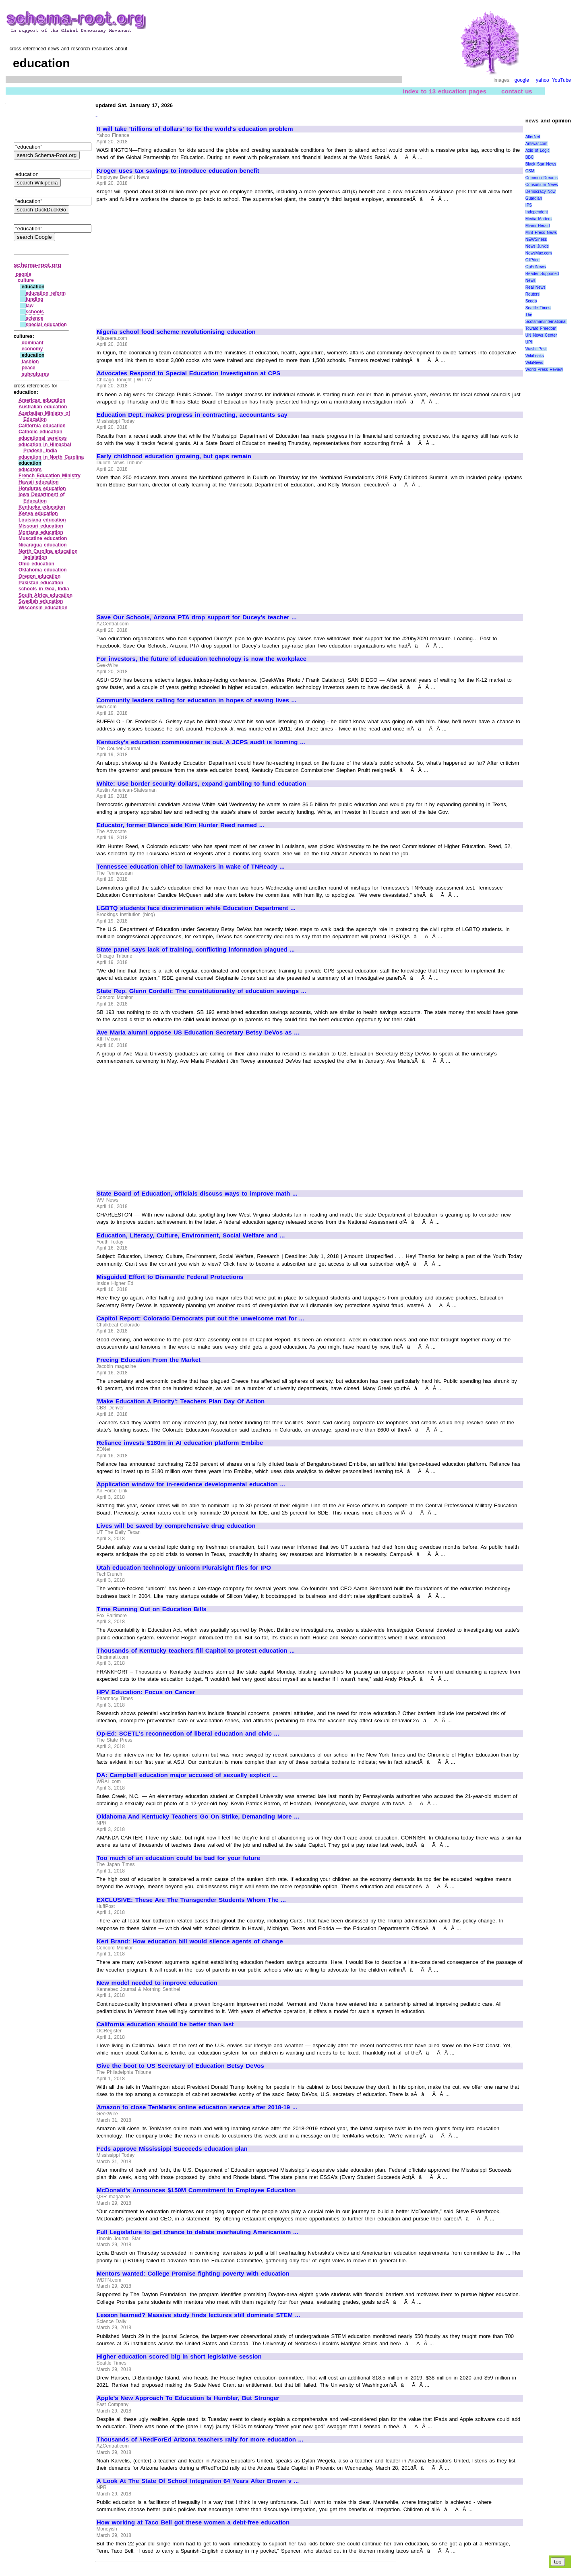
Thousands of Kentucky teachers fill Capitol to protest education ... (196, 1650)
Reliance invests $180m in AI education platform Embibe (180, 1443)
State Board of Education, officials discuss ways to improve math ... (197, 1193)
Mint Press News (541, 232)
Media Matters (538, 219)
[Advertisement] (164, 261)
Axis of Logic (537, 150)
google (522, 80)
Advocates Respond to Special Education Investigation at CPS (188, 373)
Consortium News (541, 184)
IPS (528, 205)
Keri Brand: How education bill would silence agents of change (190, 1941)
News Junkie (537, 246)
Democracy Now (540, 191)
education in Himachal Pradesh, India (45, 448)
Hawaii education (39, 482)
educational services (43, 438)
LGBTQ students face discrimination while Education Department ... (196, 908)
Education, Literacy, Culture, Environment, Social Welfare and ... (191, 1235)
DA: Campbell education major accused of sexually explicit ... (187, 1775)
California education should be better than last (165, 2024)
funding (34, 299)
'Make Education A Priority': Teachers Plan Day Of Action (181, 1401)
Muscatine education (43, 538)
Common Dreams (541, 178)
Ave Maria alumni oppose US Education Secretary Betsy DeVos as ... (198, 1032)
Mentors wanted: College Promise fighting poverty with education (193, 2273)
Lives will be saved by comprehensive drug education (176, 1526)
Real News (535, 287)
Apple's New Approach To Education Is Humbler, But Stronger (188, 2398)
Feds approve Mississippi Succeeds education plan (172, 2149)
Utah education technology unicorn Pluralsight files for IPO (184, 1567)
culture (26, 280)
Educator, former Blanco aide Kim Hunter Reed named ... (180, 825)
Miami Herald (537, 225)
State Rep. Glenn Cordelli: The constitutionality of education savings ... (201, 991)
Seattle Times (537, 308)
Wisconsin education (43, 607)
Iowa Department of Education (42, 498)
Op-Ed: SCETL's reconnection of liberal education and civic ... (188, 1733)
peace (28, 367)
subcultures (35, 374)
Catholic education (40, 432)
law (29, 305)
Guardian (533, 198)
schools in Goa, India (44, 589)
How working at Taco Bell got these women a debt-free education (193, 2522)
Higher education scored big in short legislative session (179, 2356)
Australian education (43, 407)
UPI (528, 342)
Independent (536, 212)
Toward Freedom (540, 328)
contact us (516, 91)
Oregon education (39, 576)
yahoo (542, 80)
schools (35, 311)
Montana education (41, 532)
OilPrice (532, 260)
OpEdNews (535, 267)
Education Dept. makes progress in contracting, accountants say (192, 415)
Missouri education (41, 526)
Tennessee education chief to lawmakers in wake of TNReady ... (191, 866)
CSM (529, 171)
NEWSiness (536, 239)
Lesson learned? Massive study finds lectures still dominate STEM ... (198, 2315)
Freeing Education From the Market (149, 1360)
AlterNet (532, 136)
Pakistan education (41, 583)
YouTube (561, 80)
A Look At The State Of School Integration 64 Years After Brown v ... (198, 2481)
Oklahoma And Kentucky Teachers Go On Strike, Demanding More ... (198, 1816)
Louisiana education (42, 520)
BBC (529, 157)
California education (42, 425)
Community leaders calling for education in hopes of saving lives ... (196, 700)
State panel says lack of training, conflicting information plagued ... (196, 949)
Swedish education (41, 601)
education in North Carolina (51, 457)
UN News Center (541, 335)
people (23, 274)
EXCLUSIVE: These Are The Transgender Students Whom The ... (191, 1900)
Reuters (532, 294)
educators (30, 469)
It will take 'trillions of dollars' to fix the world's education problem (195, 129)
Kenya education (38, 513)
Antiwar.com (536, 143)
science (34, 318)
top (558, 2562)
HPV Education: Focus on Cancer (146, 1692)
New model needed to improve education (157, 1983)
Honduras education (42, 488)
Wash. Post (535, 349)
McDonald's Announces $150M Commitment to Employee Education (196, 2190)
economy (32, 349)
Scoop (531, 301)
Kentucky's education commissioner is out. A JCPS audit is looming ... (201, 742)
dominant (32, 343)
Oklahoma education (43, 570)
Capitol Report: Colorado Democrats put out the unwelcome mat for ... (200, 1318)
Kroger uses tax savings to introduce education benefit (178, 171)
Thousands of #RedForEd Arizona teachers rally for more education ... (200, 2439)
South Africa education (45, 595)
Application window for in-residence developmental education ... (191, 1484)
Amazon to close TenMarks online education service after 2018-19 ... (197, 2107)
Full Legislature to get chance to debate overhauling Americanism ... (197, 2232)
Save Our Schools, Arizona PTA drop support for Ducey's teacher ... (197, 617)
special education (46, 324)
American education (42, 400)
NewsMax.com (538, 253)
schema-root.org (37, 264)
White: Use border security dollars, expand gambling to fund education (201, 783)
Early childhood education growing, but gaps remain (174, 456)
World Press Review (544, 369)
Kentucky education (42, 507)
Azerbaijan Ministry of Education (44, 416)
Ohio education (36, 564)
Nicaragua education (43, 545)
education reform (46, 293)
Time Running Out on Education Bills (152, 1609)
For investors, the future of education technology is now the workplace (201, 659)
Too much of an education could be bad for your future (178, 1858)
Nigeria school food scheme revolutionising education (176, 332)
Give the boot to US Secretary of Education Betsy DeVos (180, 2066)
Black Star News (540, 164)
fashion (30, 361)
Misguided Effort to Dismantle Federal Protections (170, 1277)
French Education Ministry (50, 475)
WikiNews (534, 362)
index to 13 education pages (444, 91)
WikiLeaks (534, 356)
